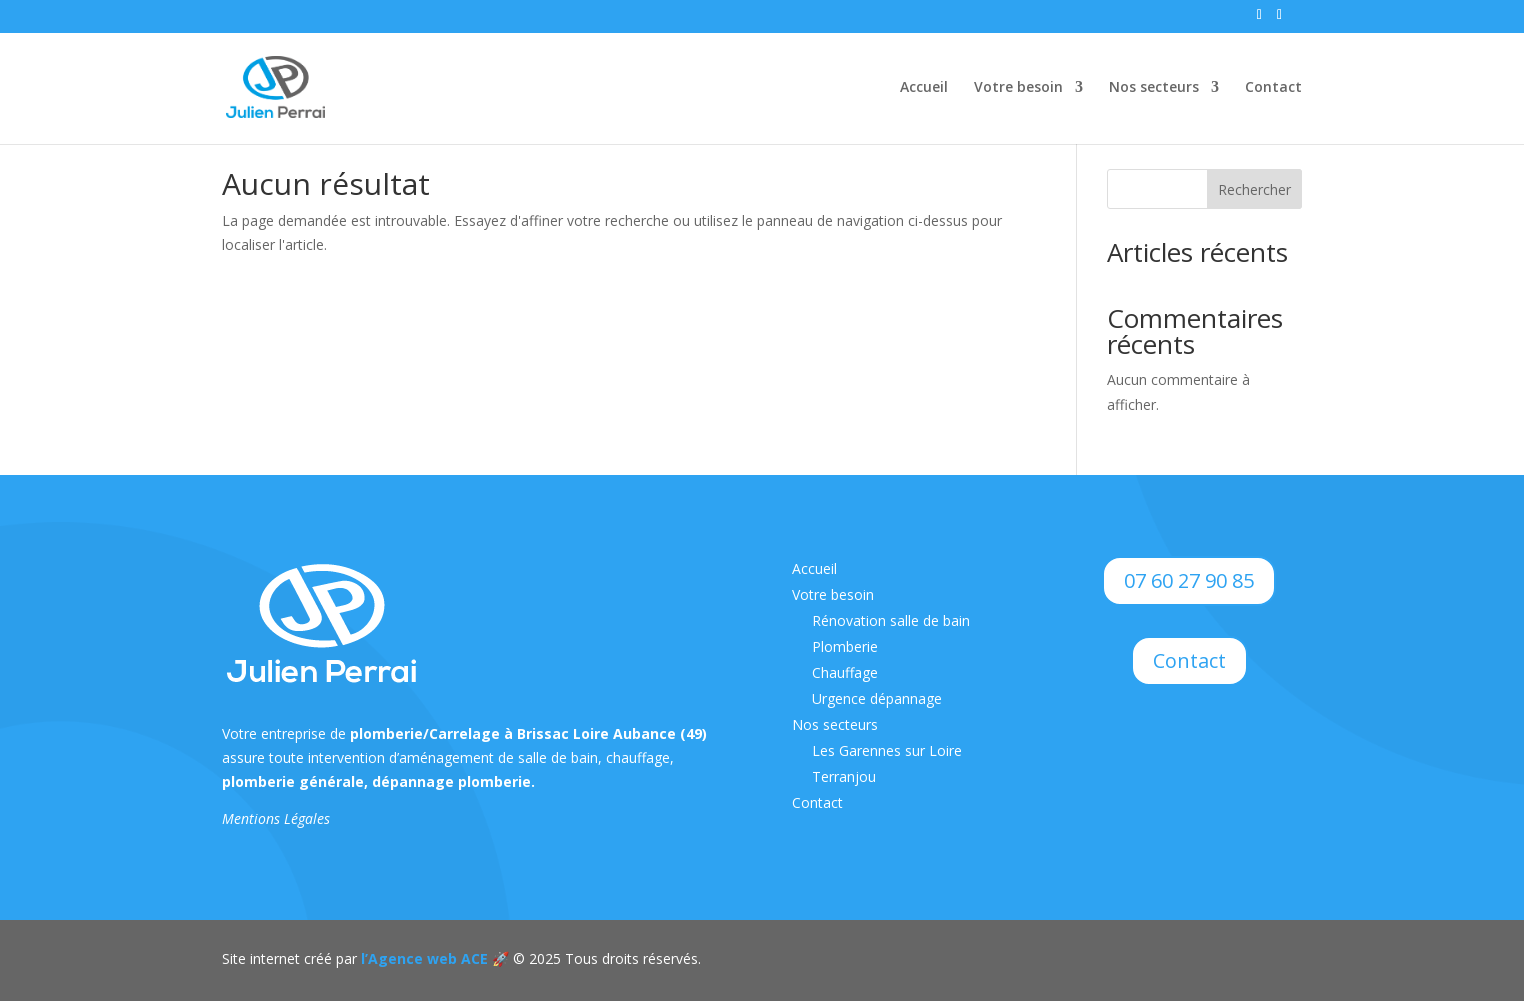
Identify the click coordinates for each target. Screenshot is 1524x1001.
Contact (1273, 88)
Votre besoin (1018, 88)
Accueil (924, 88)
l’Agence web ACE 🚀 (433, 958)
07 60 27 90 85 (1189, 580)
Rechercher (1254, 189)
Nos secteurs (1154, 88)
